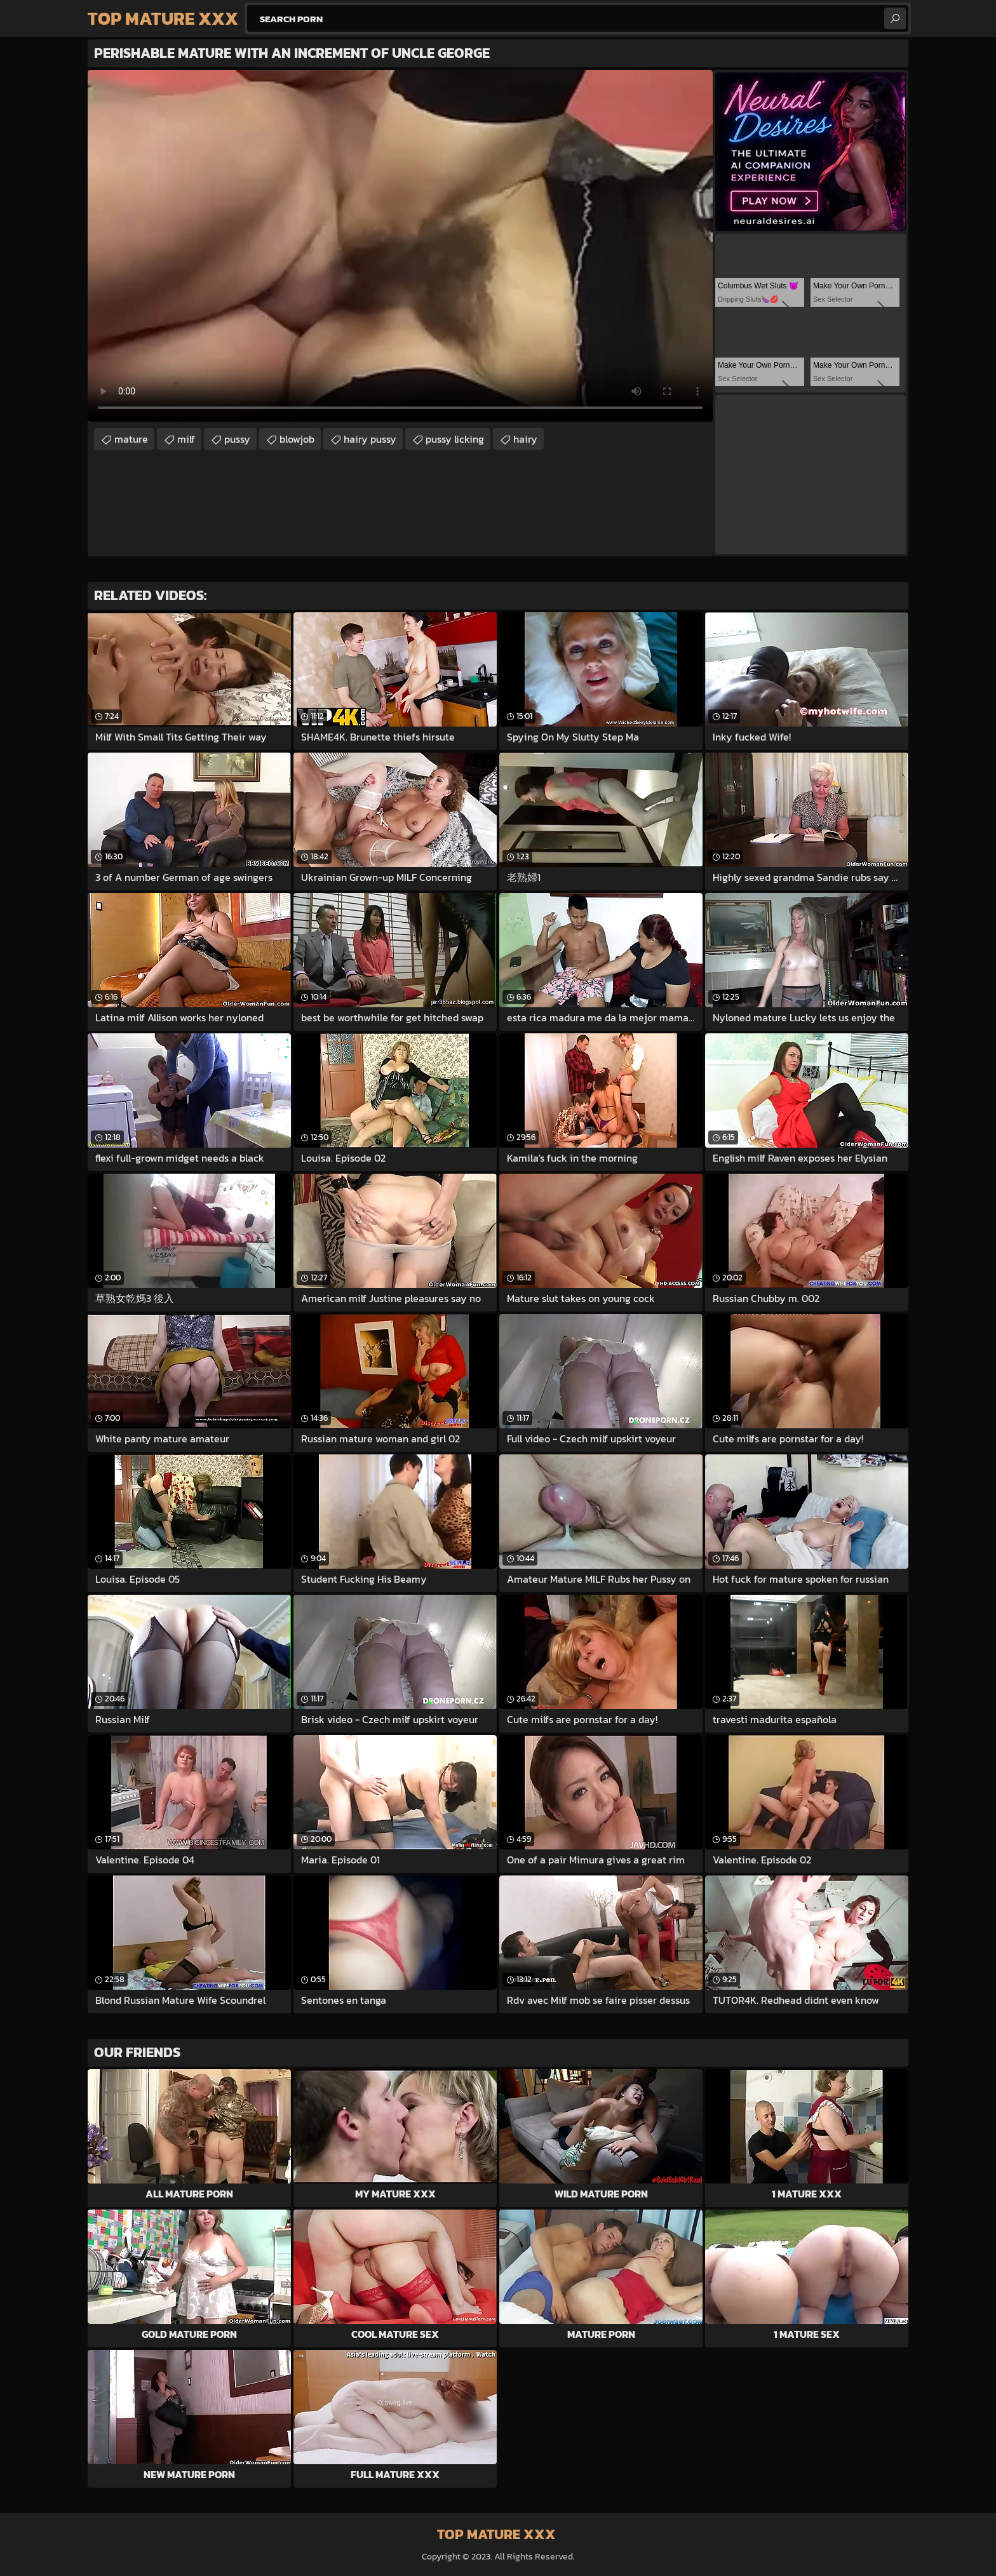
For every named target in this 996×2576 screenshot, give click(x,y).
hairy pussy (370, 438)
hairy (525, 438)
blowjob (296, 438)
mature (131, 438)
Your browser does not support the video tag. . (400, 246)
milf (186, 438)
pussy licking (455, 438)
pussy (237, 438)
